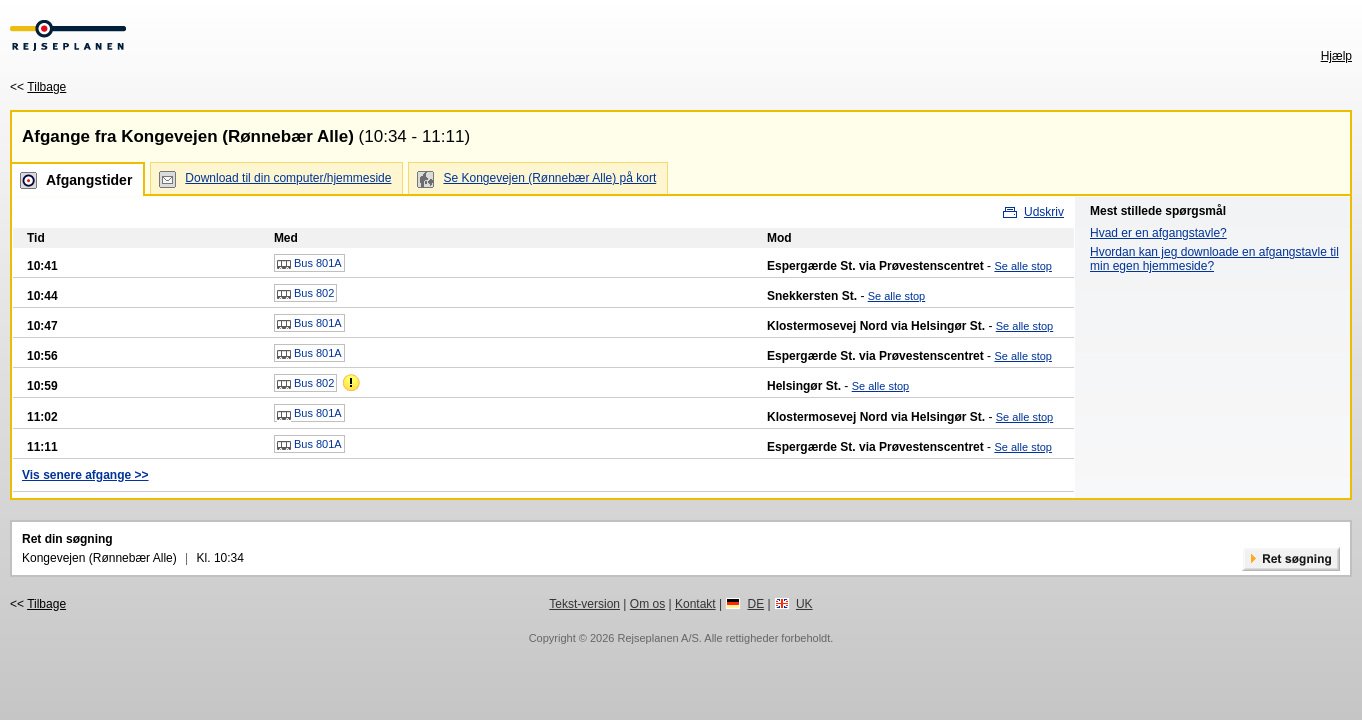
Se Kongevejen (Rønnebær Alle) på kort (549, 178)
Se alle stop (1022, 266)
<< (38, 87)
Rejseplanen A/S (657, 638)
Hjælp (1336, 56)
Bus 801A (309, 264)
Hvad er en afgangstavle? (1158, 233)
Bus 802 (305, 294)
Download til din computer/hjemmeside (288, 178)
